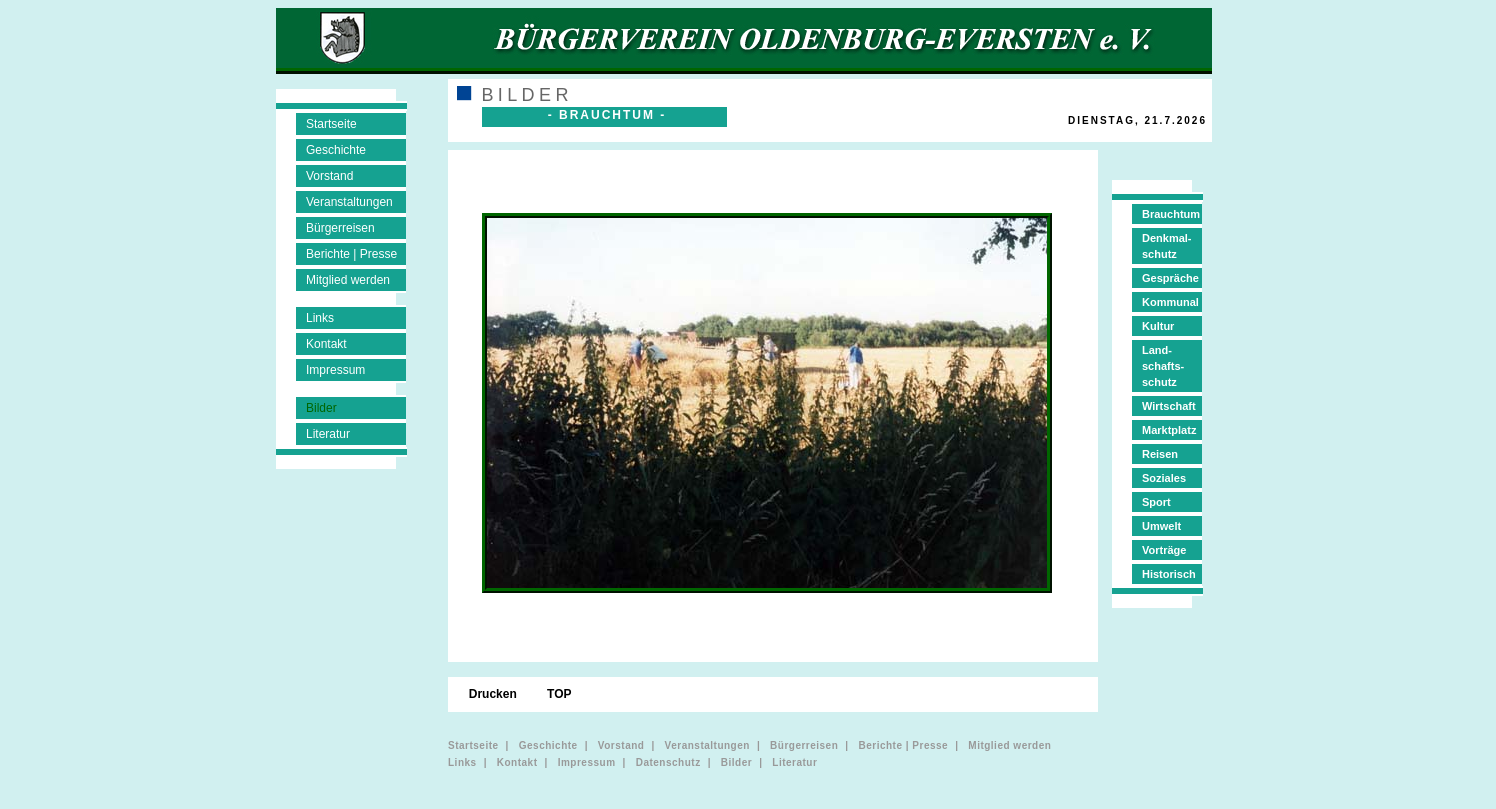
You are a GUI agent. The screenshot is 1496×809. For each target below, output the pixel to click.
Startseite (331, 124)
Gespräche (1170, 278)
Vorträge (1164, 550)
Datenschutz (668, 762)
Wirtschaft (1169, 406)
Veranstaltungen (349, 202)
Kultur (1158, 326)
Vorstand (329, 176)
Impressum (335, 370)
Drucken (494, 694)
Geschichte (336, 150)
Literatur (328, 434)
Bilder (321, 408)
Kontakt (326, 344)
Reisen (1160, 454)
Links (320, 318)
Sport (1156, 502)
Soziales (1164, 478)
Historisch (1169, 574)
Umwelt (1161, 526)
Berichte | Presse (351, 254)
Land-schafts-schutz (1163, 366)
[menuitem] (510, 178)
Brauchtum (1171, 214)
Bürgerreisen (340, 228)
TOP (561, 694)
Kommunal (1170, 302)
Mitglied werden (348, 280)
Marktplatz (1169, 430)
